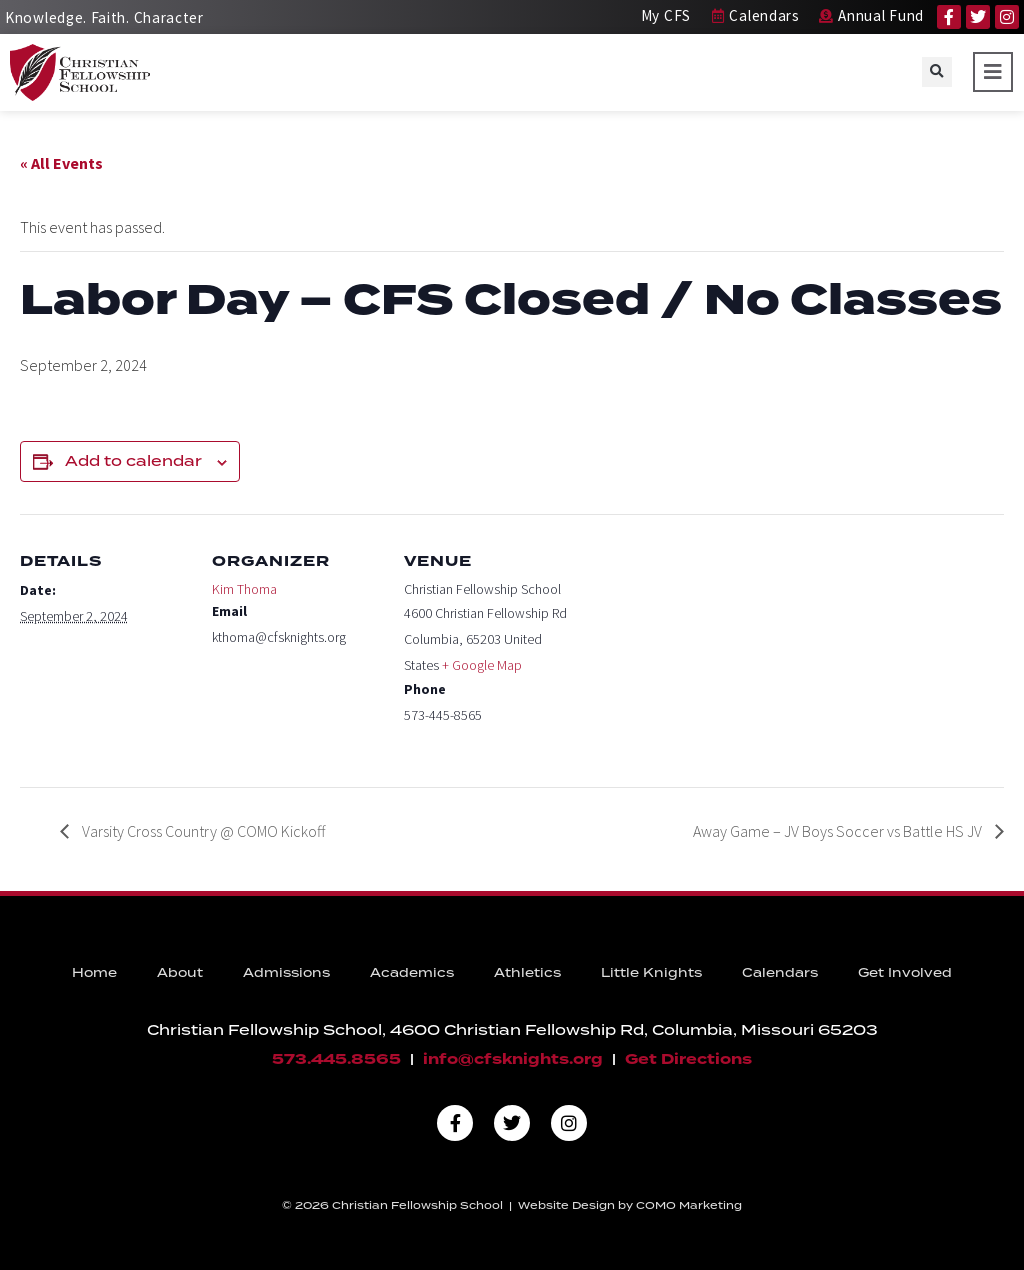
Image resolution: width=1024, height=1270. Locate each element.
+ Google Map (482, 665)
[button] (937, 72)
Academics (412, 973)
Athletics (527, 973)
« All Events (61, 163)
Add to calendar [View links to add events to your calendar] (133, 462)
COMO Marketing (689, 1206)
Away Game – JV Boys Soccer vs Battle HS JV (839, 831)
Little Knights (651, 973)
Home (94, 973)
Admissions (286, 973)
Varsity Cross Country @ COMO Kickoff (202, 831)
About (180, 973)
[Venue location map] (701, 651)
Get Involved (905, 973)
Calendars (780, 973)
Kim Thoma (244, 589)
